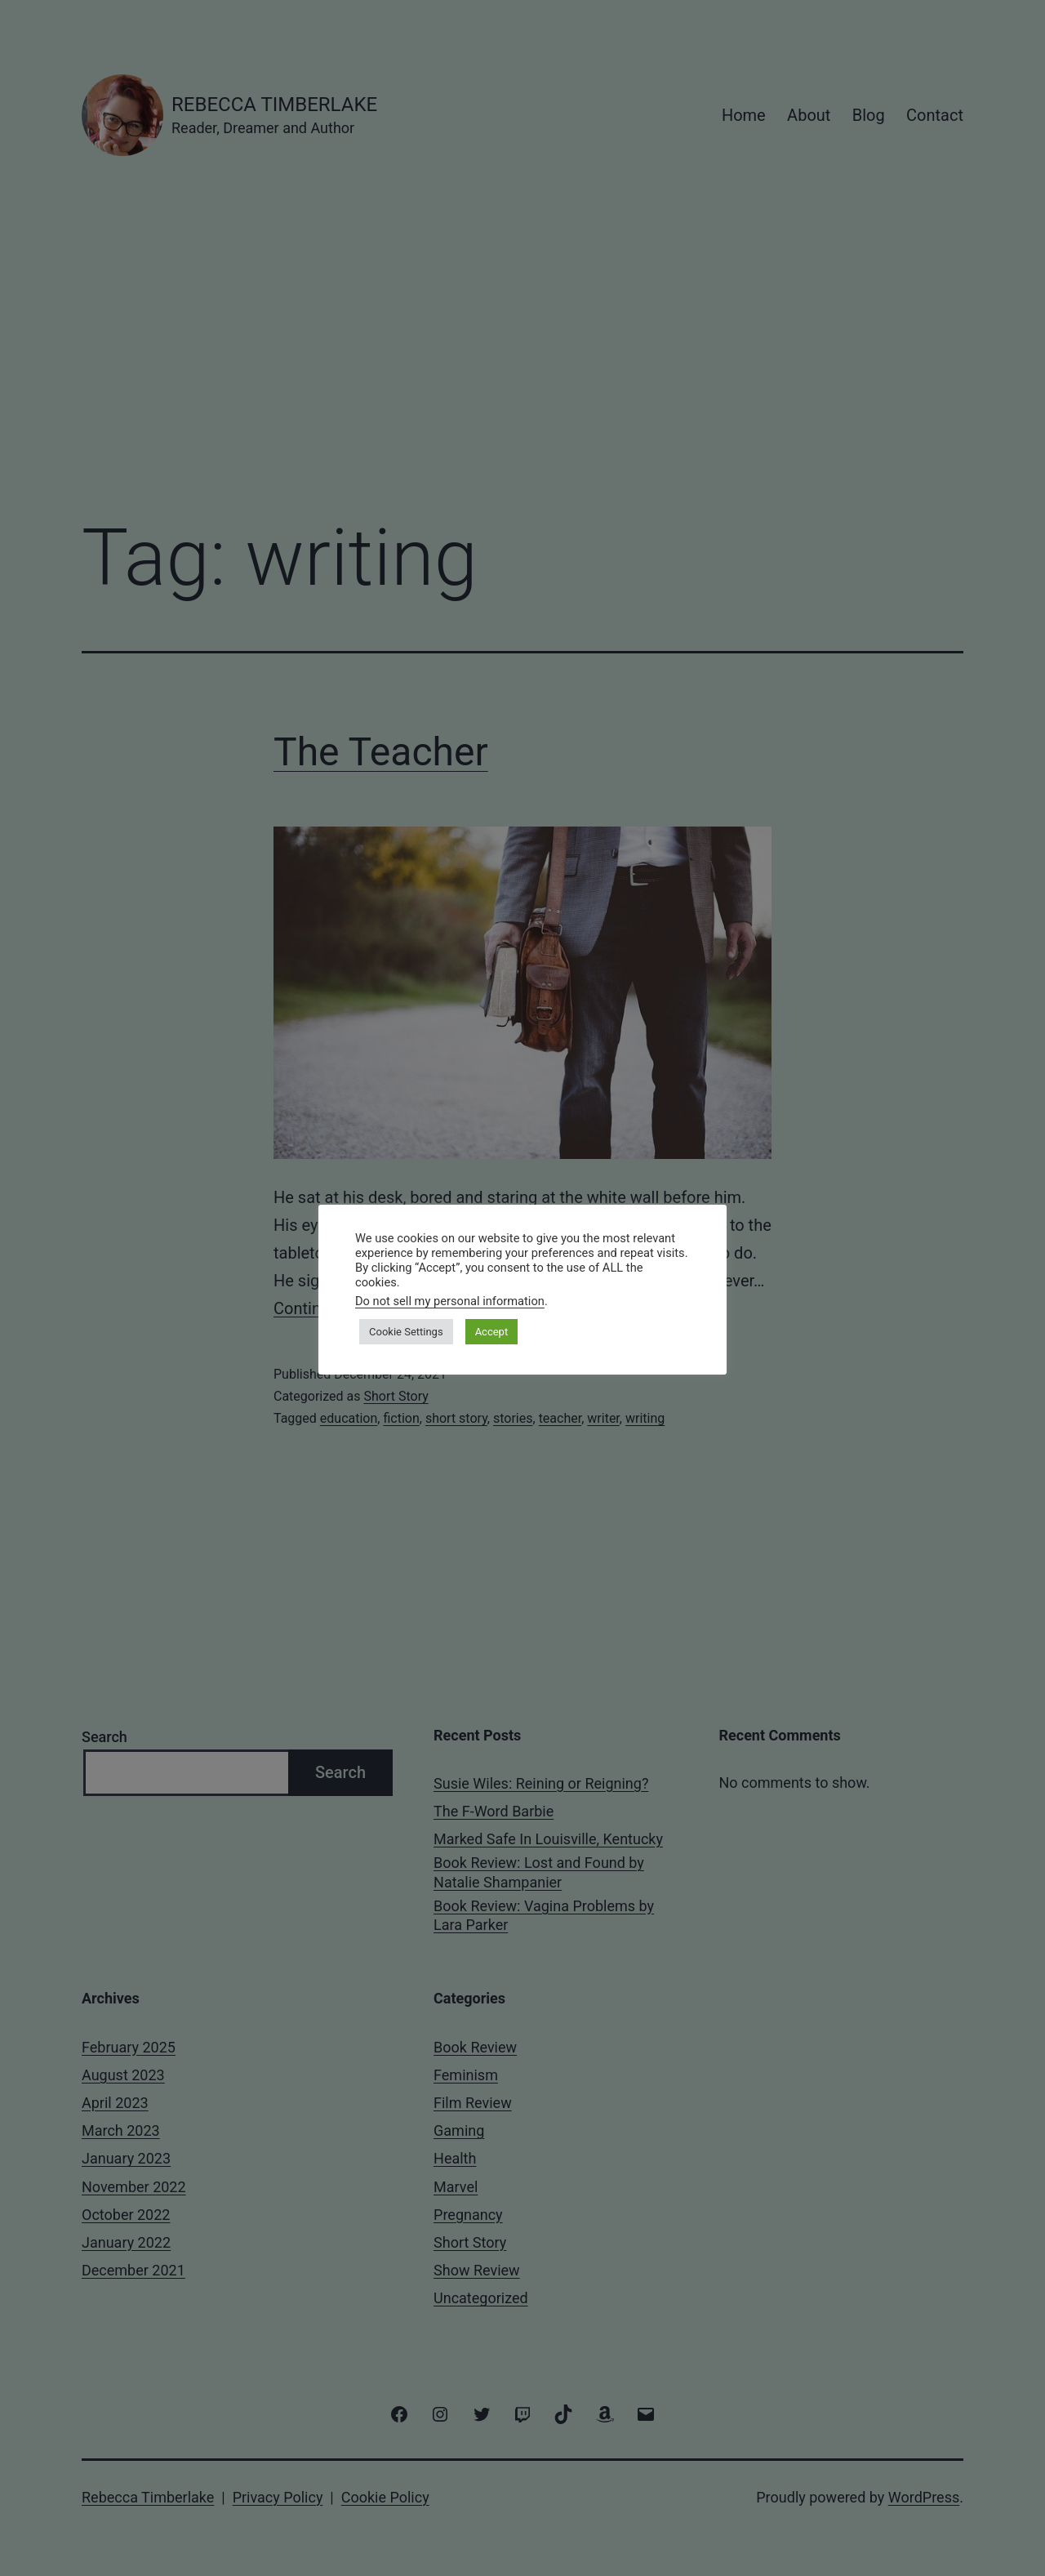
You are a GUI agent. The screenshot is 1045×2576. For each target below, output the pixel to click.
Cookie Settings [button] (406, 1332)
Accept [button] (492, 1332)
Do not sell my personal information (450, 1301)
